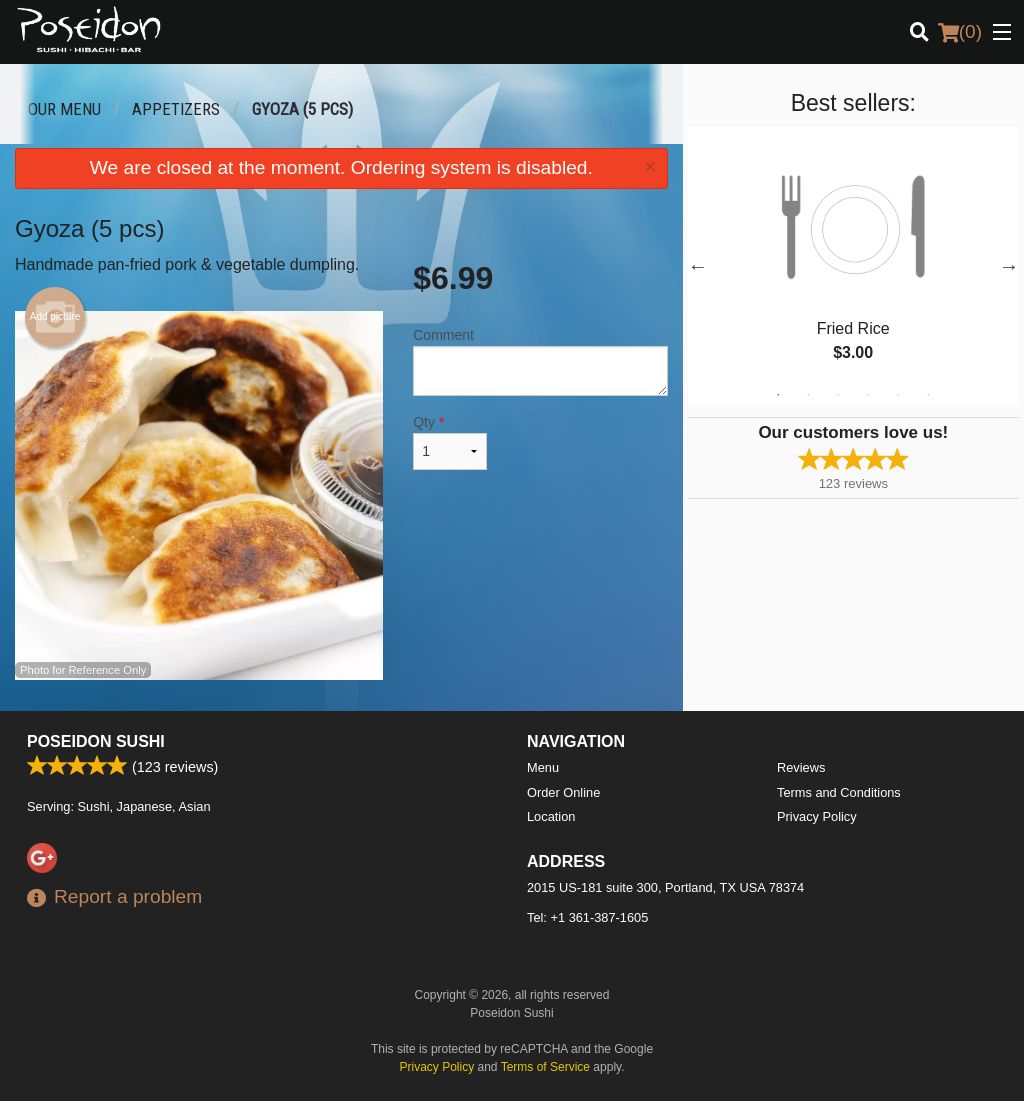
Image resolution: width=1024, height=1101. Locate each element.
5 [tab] (898, 395)
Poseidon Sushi (96, 741)
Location (551, 816)
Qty (450, 442)
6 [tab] (928, 395)
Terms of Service (545, 1067)
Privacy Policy (817, 816)
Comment (540, 361)
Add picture (55, 317)
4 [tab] (868, 395)
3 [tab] (838, 395)
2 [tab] (808, 395)
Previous (698, 266)
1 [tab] (778, 395)
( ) (960, 32)
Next (1009, 266)
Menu (543, 767)
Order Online (563, 792)
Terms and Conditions (839, 792)
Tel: (587, 917)
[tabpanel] (853, 266)
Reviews (801, 767)
